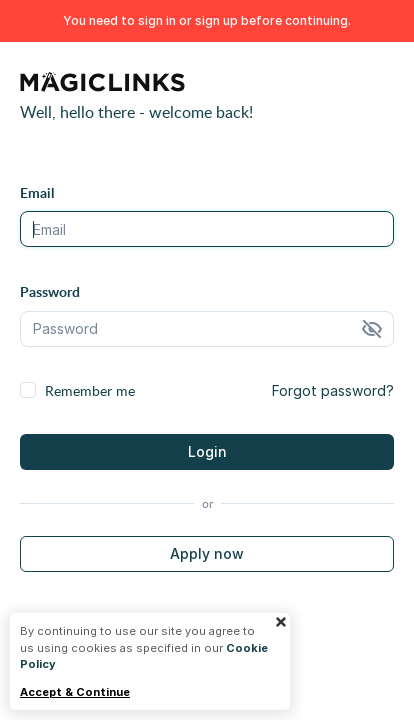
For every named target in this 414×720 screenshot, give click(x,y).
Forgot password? (333, 390)
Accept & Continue (75, 692)
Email (37, 192)
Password (50, 291)
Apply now (207, 553)
